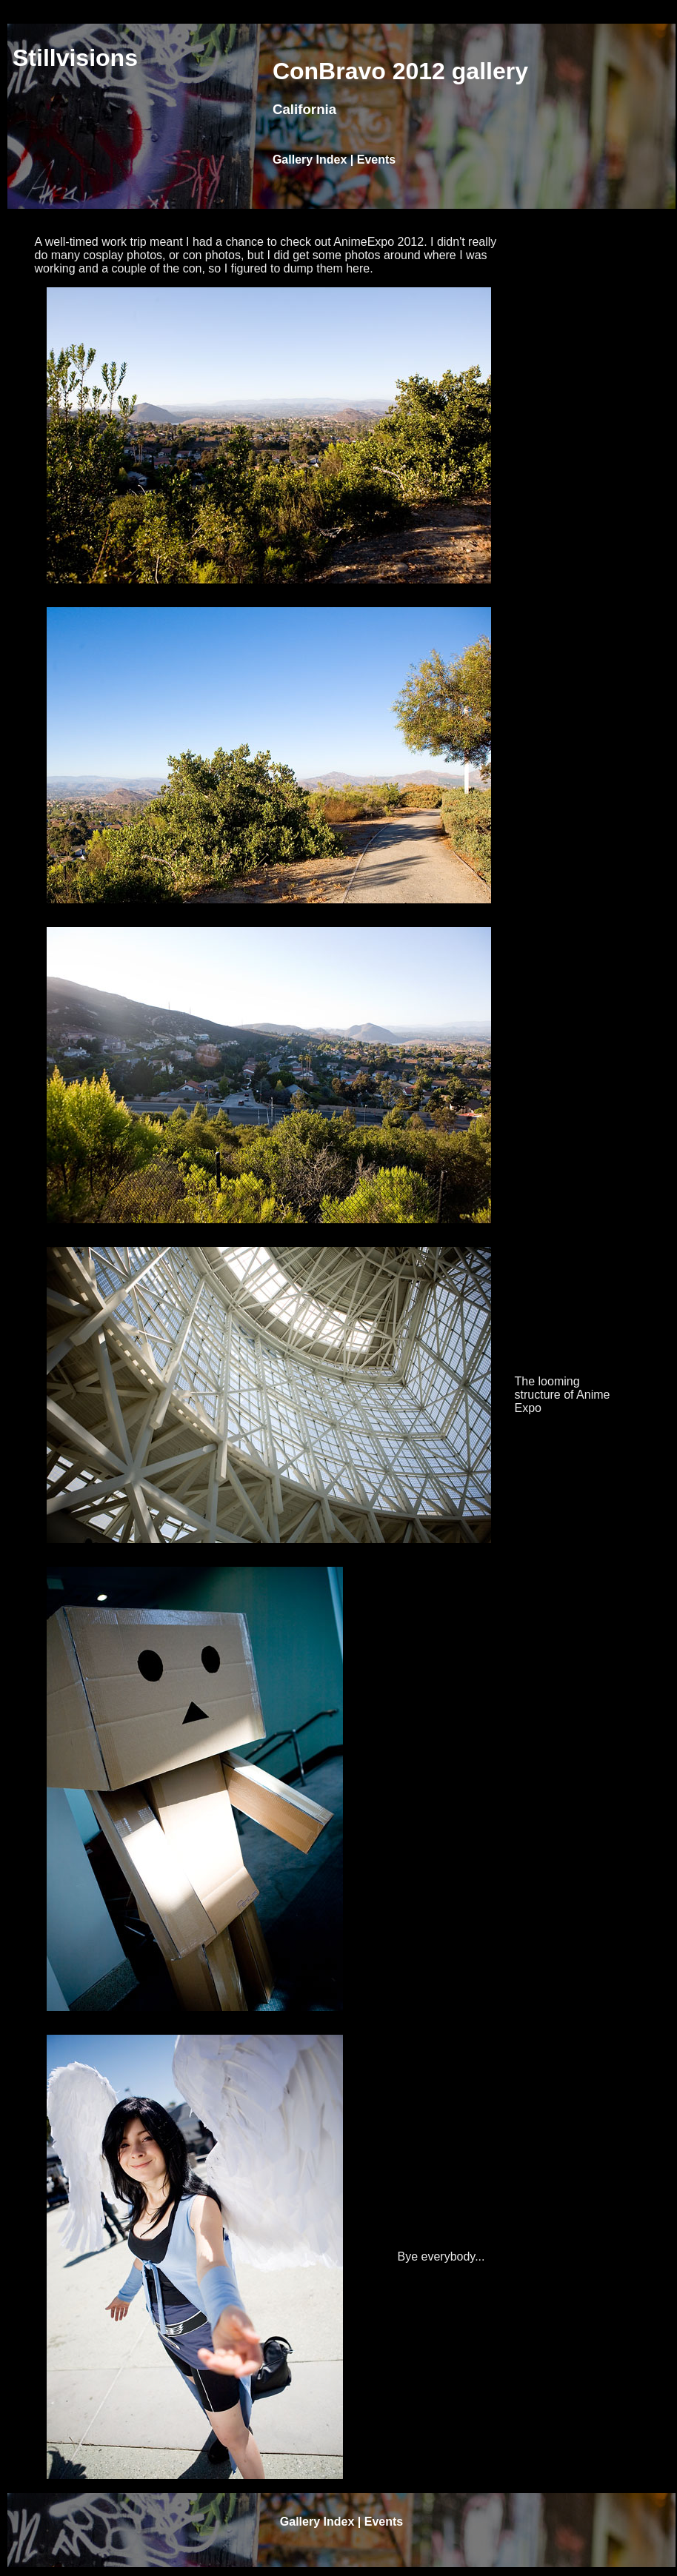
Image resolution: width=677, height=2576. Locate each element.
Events (376, 159)
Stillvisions (75, 57)
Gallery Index (310, 159)
